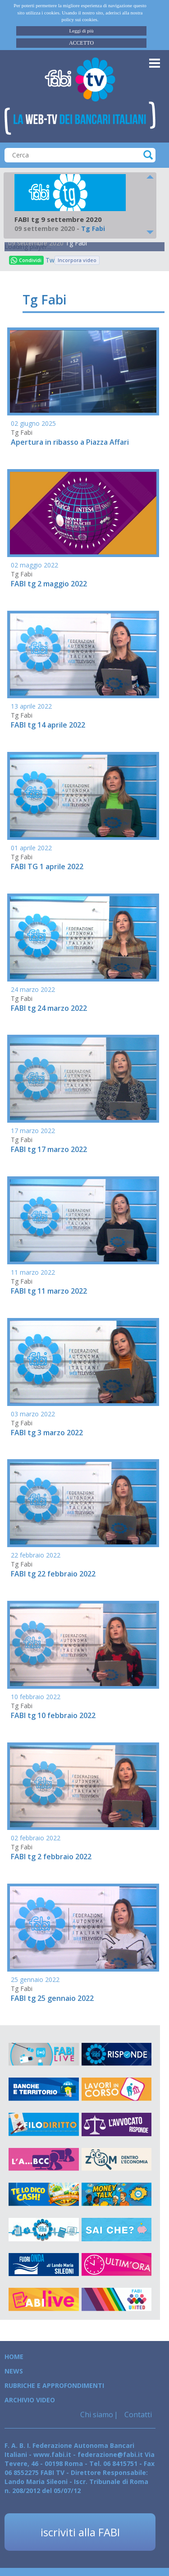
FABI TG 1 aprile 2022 (47, 866)
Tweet (50, 260)
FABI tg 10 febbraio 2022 (53, 1715)
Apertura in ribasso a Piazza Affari (70, 442)
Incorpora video (77, 260)
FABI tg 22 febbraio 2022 (53, 1574)
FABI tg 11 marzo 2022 (49, 1291)
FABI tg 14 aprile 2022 (48, 725)
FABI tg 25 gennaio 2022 (52, 1998)
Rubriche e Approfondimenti (54, 2385)
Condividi (26, 260)
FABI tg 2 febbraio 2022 (51, 1857)
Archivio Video (30, 2400)
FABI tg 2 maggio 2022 (49, 584)
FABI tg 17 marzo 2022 (49, 1149)
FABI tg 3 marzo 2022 (47, 1433)
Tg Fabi (76, 243)
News (14, 2371)
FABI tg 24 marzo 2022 (49, 1008)
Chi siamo (96, 2414)
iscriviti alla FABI (80, 2532)
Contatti (137, 2414)
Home (14, 2356)
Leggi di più (81, 30)
